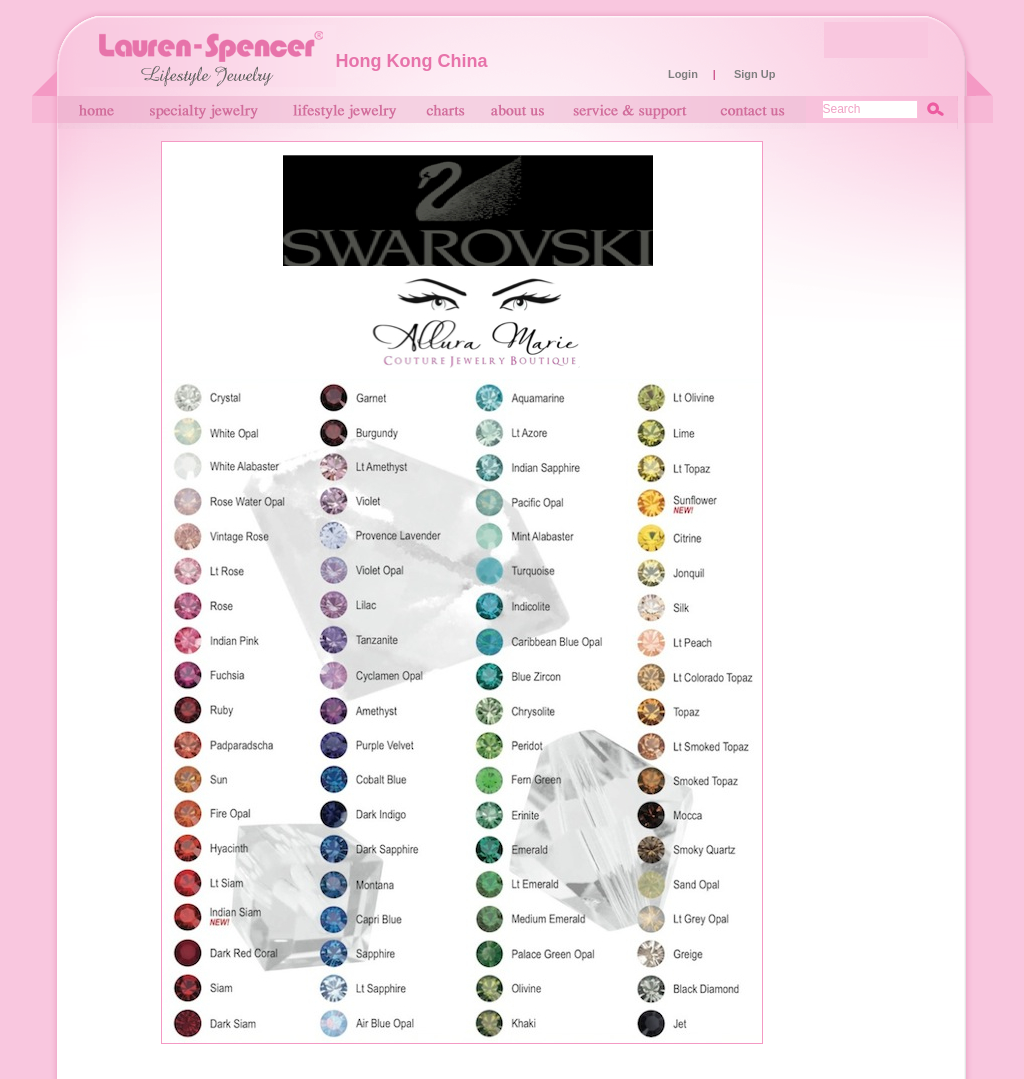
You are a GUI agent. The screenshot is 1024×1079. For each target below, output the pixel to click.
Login (683, 74)
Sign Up (755, 74)
